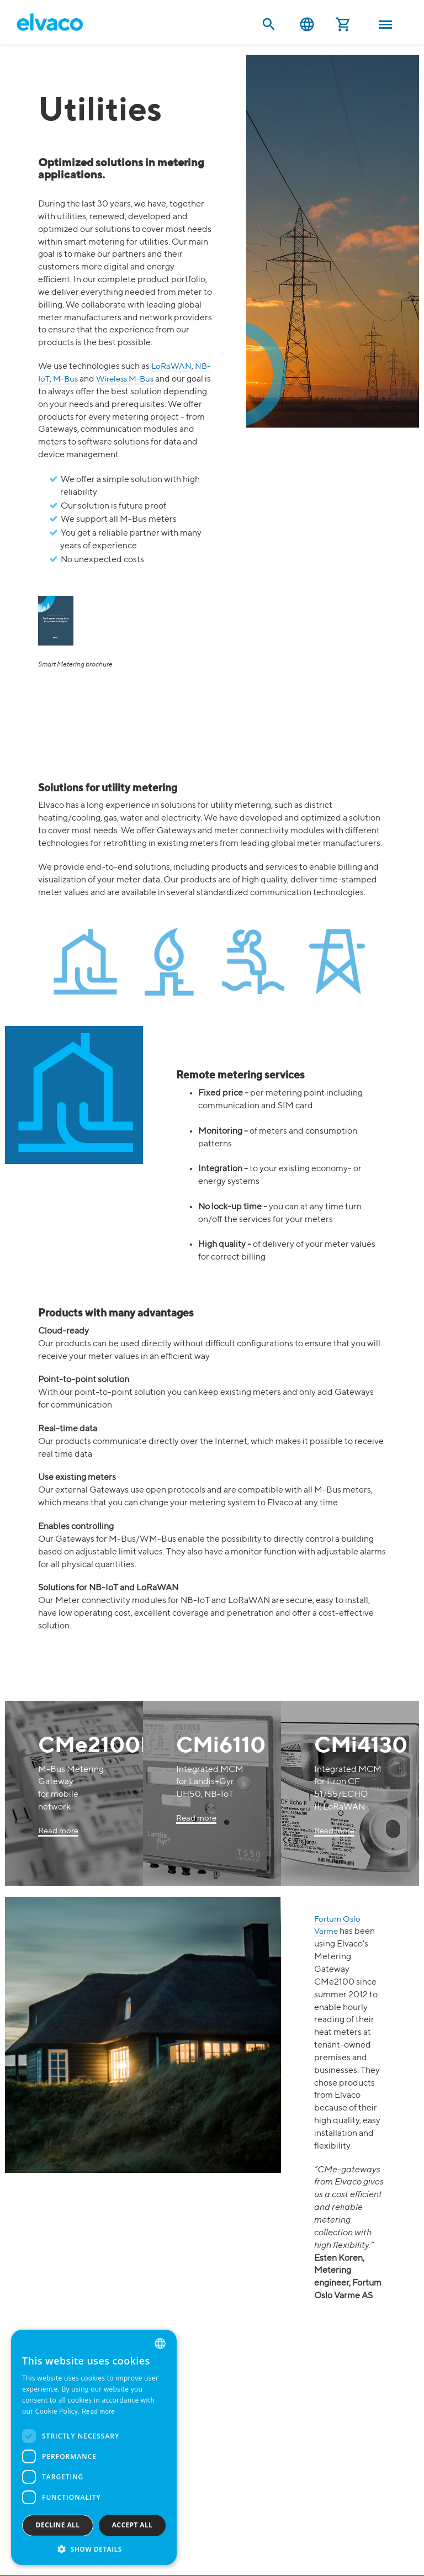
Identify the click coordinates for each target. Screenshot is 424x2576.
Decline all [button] (58, 2525)
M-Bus (65, 379)
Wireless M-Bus (124, 379)
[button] (94, 2548)
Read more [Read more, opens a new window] (98, 2412)
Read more (58, 1831)
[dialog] (94, 2447)
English (307, 24)
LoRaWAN (171, 366)
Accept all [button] (132, 2525)
